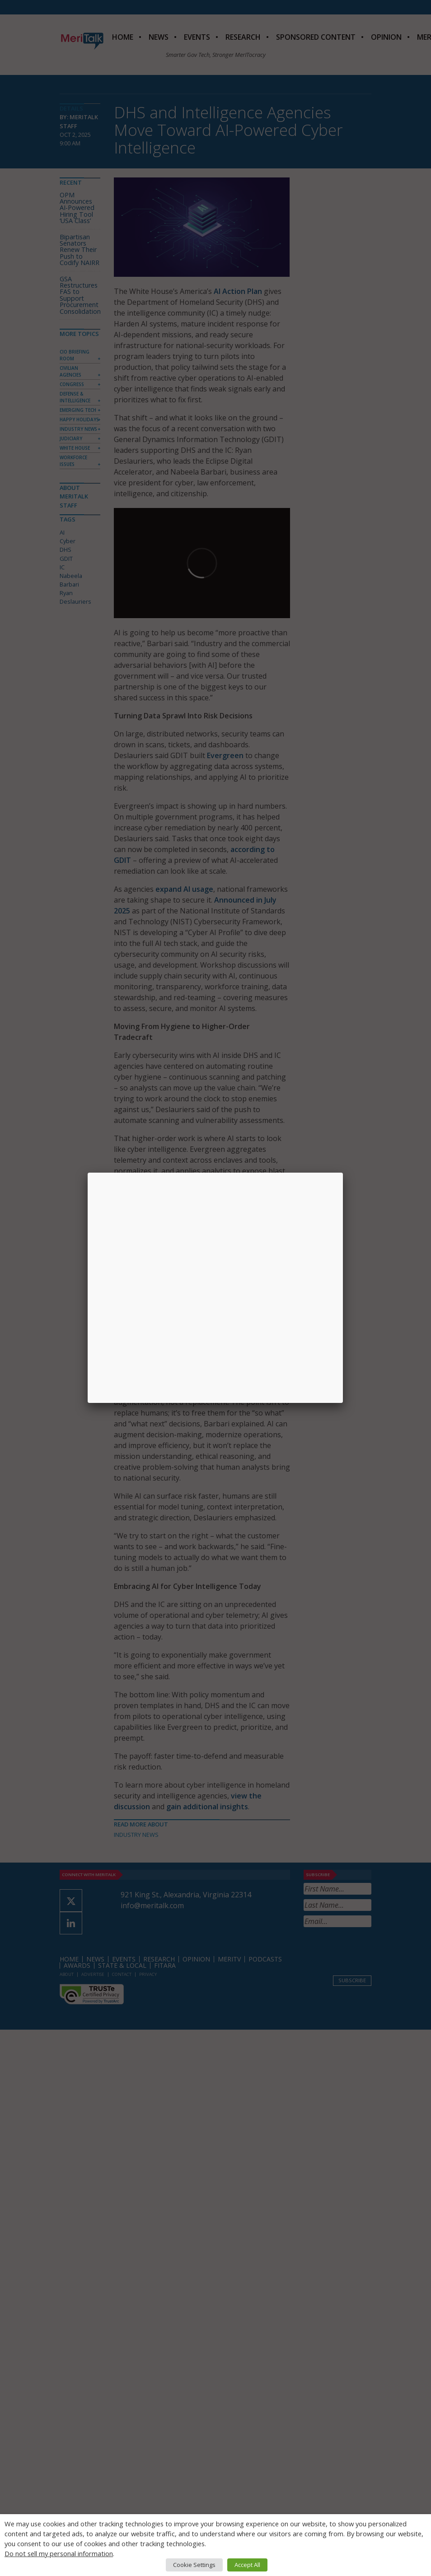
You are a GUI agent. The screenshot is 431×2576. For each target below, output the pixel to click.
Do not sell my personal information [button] (59, 2553)
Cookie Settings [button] (194, 2565)
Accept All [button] (247, 2565)
